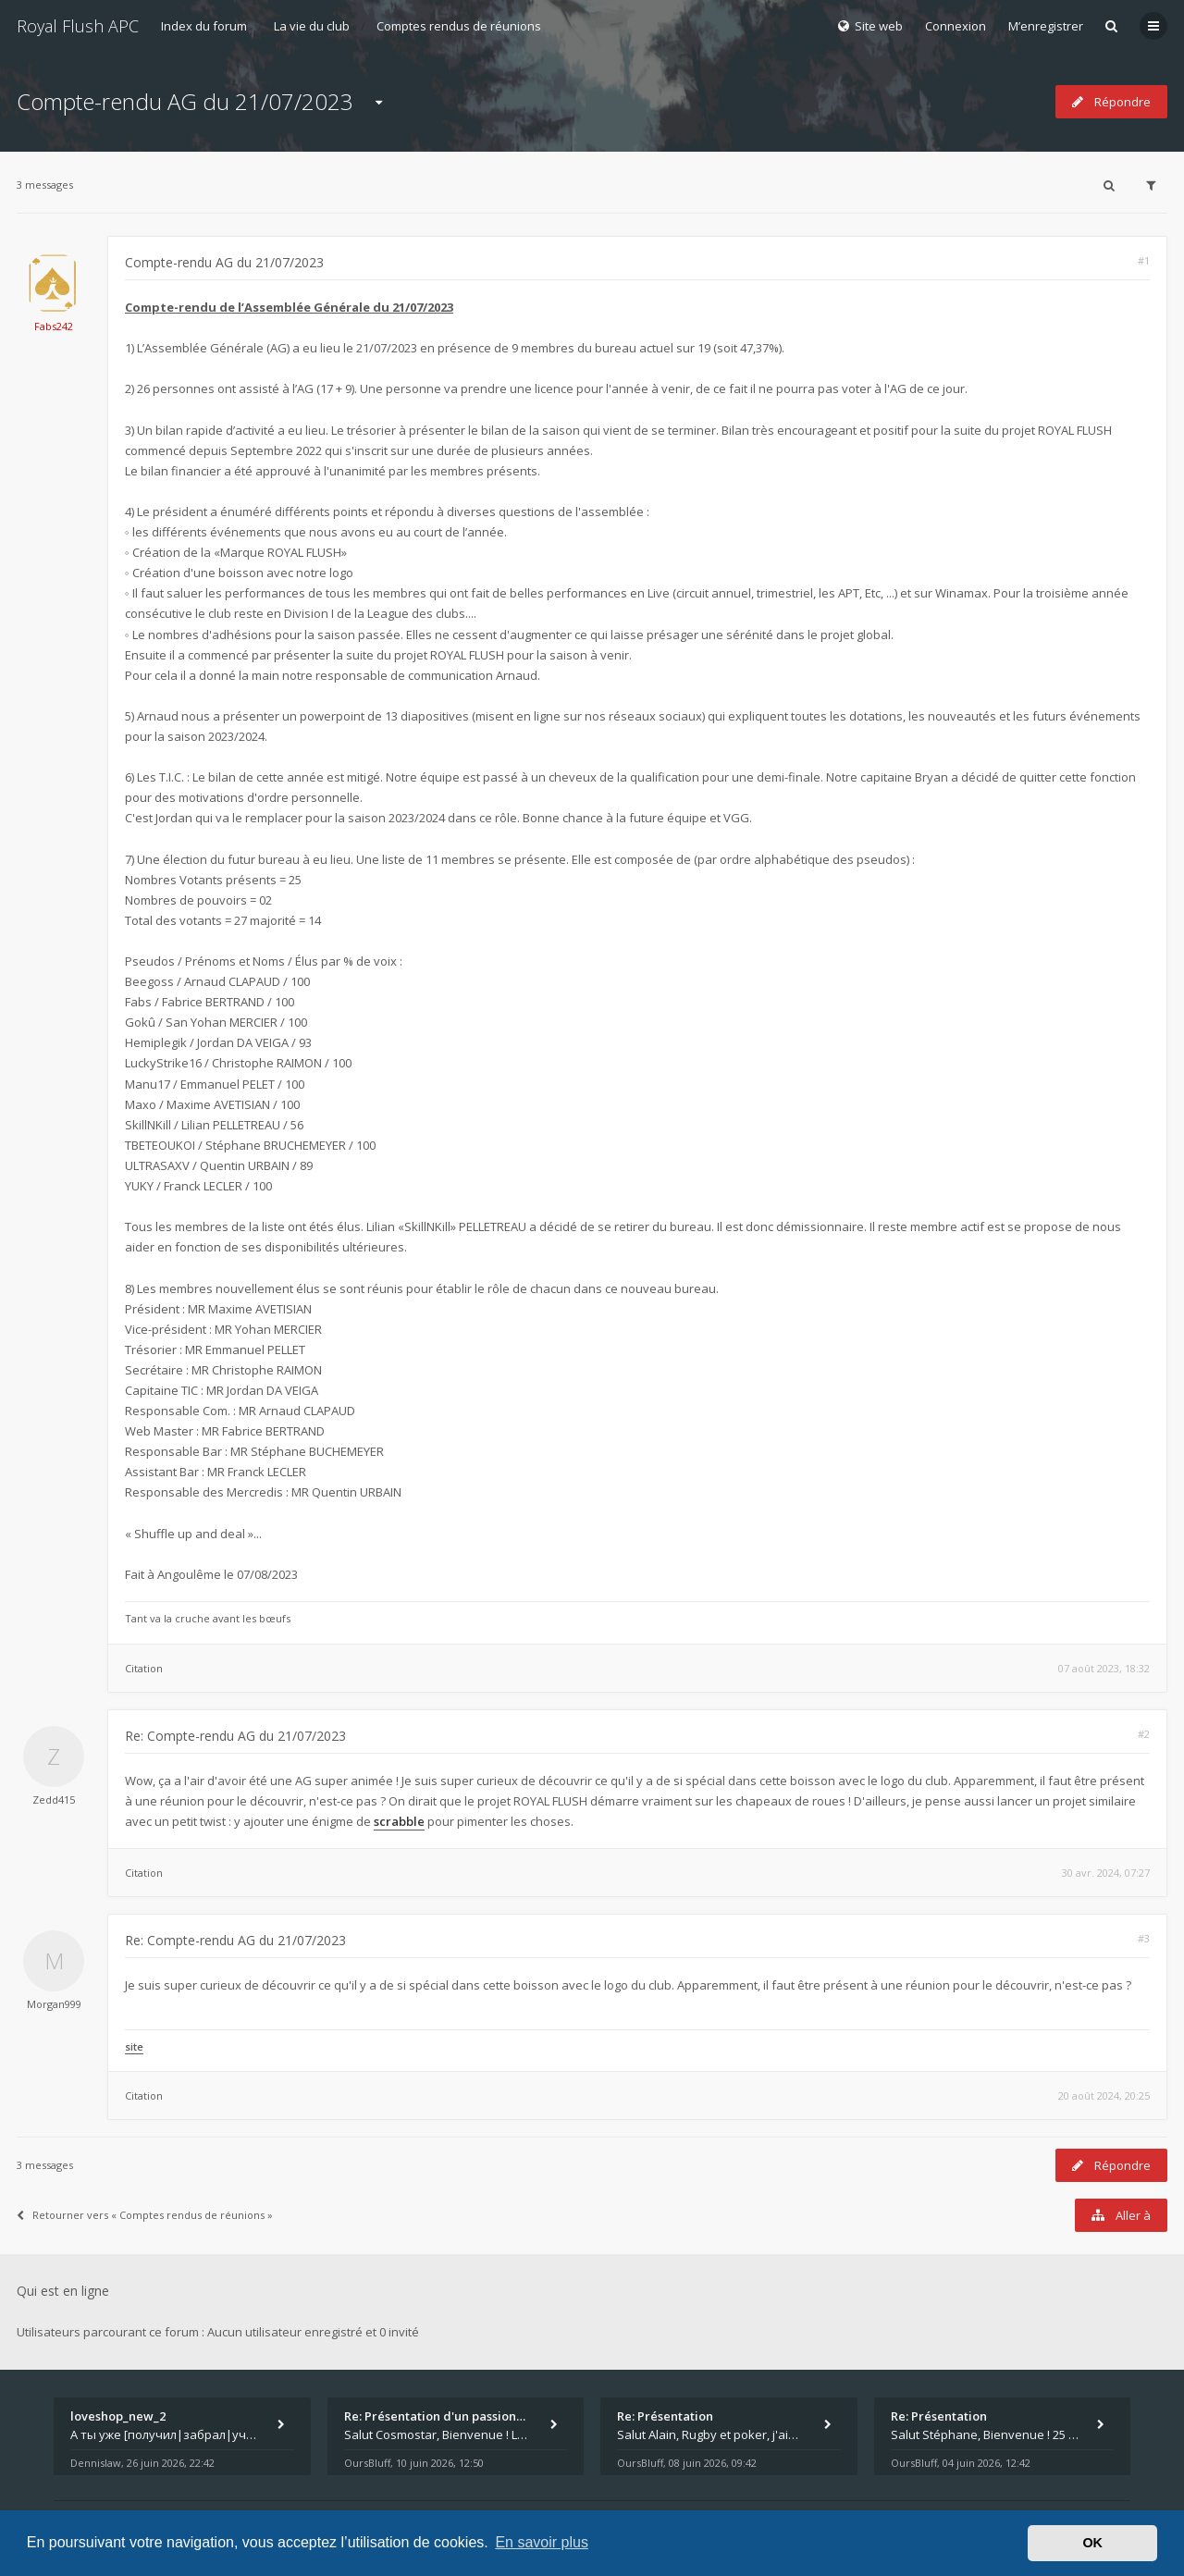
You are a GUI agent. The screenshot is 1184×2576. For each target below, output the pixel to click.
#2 (1144, 1734)
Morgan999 (54, 2004)
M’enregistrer (1045, 26)
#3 (1144, 1938)
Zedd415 (53, 1799)
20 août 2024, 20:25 (1104, 2095)
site (134, 2046)
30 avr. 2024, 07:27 (1106, 1873)
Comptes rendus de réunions (458, 26)
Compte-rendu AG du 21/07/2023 (185, 101)
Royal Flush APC (78, 26)
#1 (1144, 260)
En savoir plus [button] (541, 2542)
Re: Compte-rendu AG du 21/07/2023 (235, 1735)
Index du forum (204, 26)
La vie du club (312, 26)
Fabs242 (53, 326)
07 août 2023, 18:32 (1104, 1668)
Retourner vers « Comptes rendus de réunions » (145, 2215)
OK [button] (1092, 2542)
